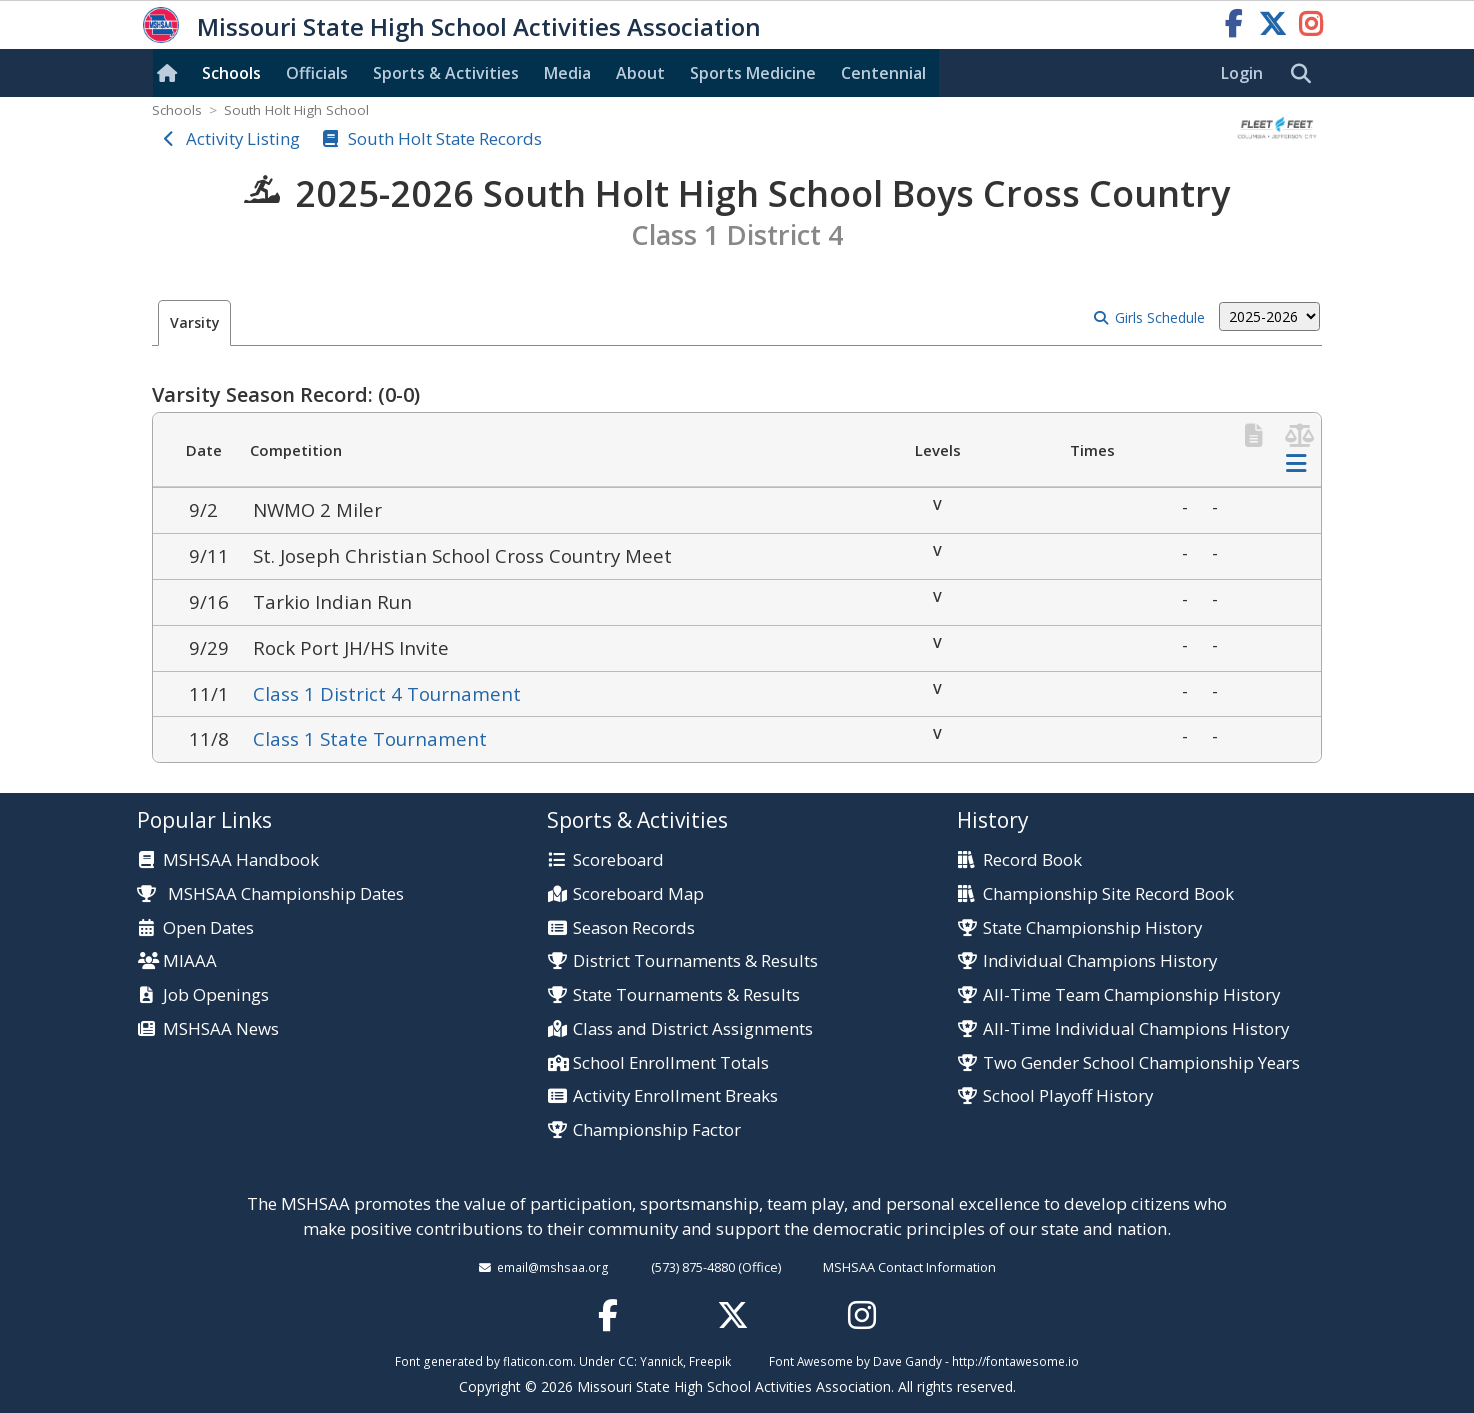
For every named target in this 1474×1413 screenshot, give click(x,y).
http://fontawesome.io (1015, 1361)
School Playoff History (1068, 1096)
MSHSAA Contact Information (909, 1267)
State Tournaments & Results (686, 995)
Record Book (1032, 860)
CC (626, 1361)
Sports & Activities (446, 73)
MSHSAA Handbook (241, 860)
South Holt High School (296, 110)
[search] (1306, 74)
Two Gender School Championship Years (1141, 1063)
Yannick (661, 1361)
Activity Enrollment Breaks (675, 1096)
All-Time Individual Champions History (1136, 1029)
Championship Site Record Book (1108, 894)
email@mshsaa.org (553, 1267)
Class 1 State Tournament (370, 738)
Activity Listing (243, 138)
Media (567, 73)
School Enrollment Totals (671, 1063)
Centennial (883, 73)
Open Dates (208, 928)
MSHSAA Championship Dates (270, 893)
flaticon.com (538, 1361)
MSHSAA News (221, 1029)
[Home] (171, 73)
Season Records (634, 928)
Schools (231, 73)
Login (1242, 73)
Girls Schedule (1160, 317)
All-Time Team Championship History (1131, 995)
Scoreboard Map (638, 894)
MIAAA (190, 961)
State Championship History (1092, 928)
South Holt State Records (445, 138)
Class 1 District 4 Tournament (387, 693)
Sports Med (753, 73)
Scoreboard (618, 860)
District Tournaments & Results (695, 961)
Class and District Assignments (693, 1029)
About (640, 73)
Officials (317, 73)
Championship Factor (657, 1130)
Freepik (710, 1361)
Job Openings (216, 995)
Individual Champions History (1100, 961)
